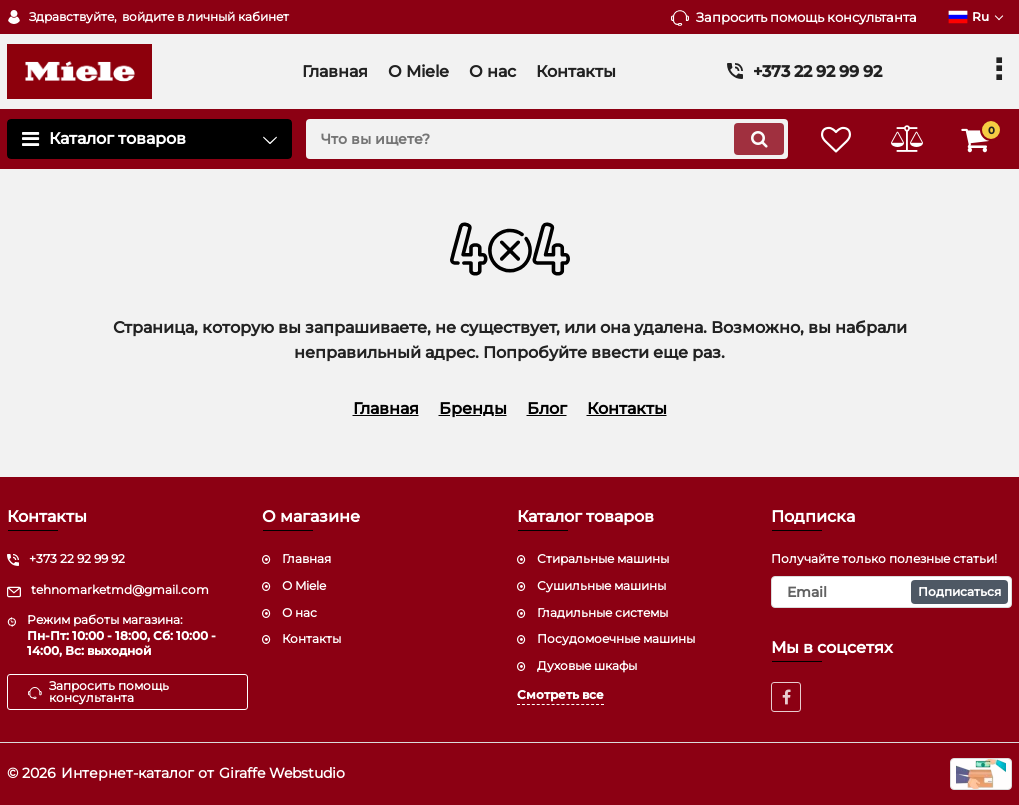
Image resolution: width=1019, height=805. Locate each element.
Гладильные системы (602, 612)
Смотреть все (560, 694)
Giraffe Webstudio (282, 773)
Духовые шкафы (587, 665)
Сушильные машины (601, 585)
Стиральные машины (603, 558)
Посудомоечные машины (616, 638)
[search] (547, 139)
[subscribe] (891, 592)
